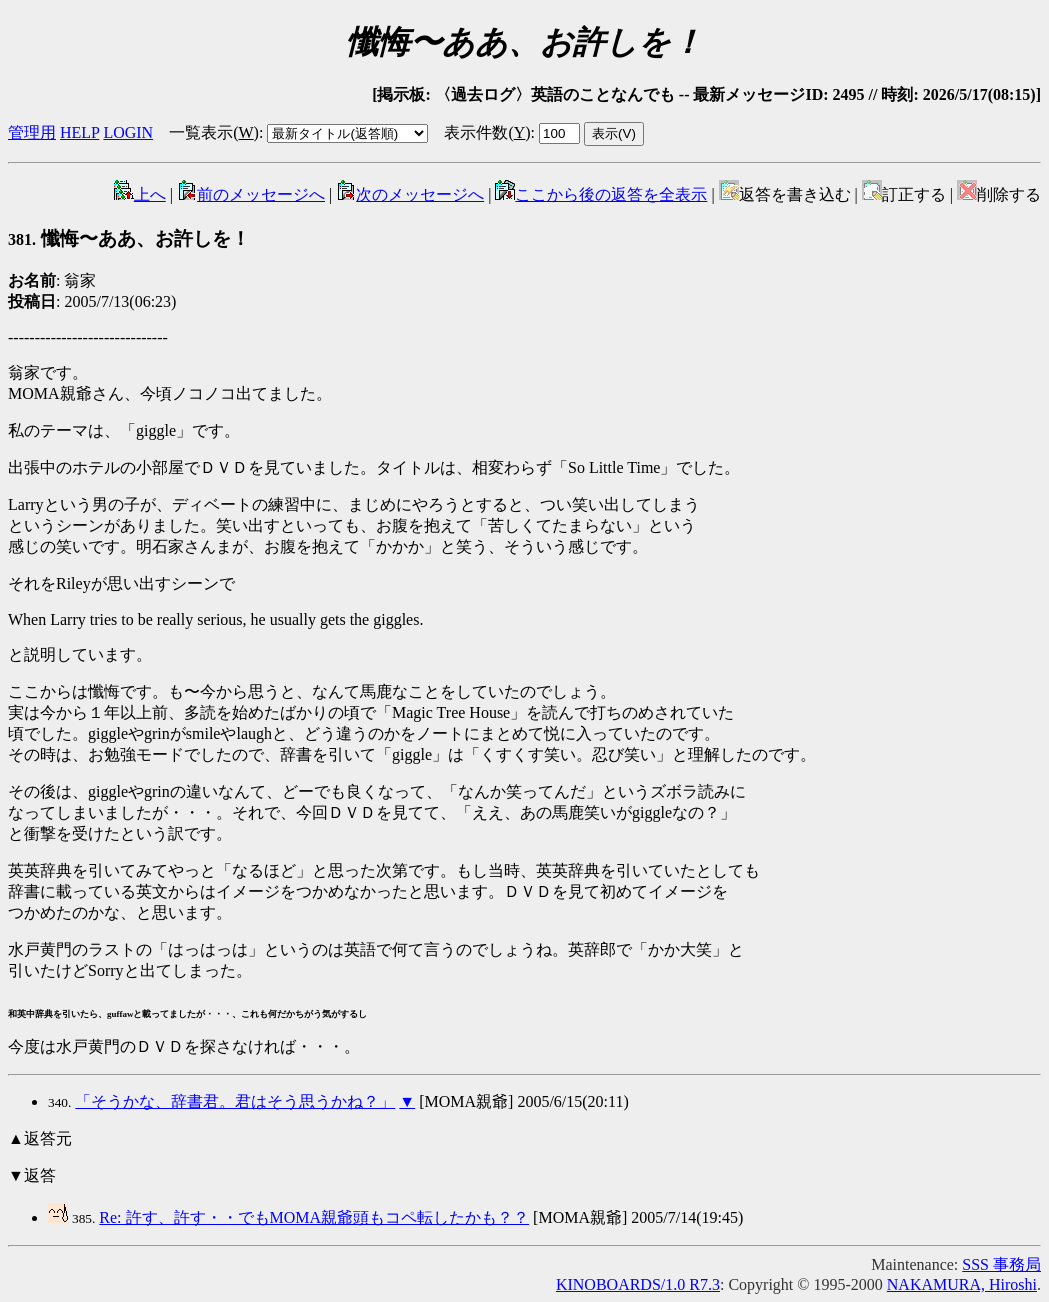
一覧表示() (214, 132)
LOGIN (128, 132)
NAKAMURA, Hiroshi (962, 1284)
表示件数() (487, 132)
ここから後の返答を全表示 (601, 194)
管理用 (32, 132)
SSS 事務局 (1001, 1264)
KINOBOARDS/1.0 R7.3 (638, 1284)
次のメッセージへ (410, 194)
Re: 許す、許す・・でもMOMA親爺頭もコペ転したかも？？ (314, 1217)
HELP (79, 132)
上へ (140, 194)
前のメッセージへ (251, 194)
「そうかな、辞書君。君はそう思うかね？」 (235, 1101)
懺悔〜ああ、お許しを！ (129, 238)
